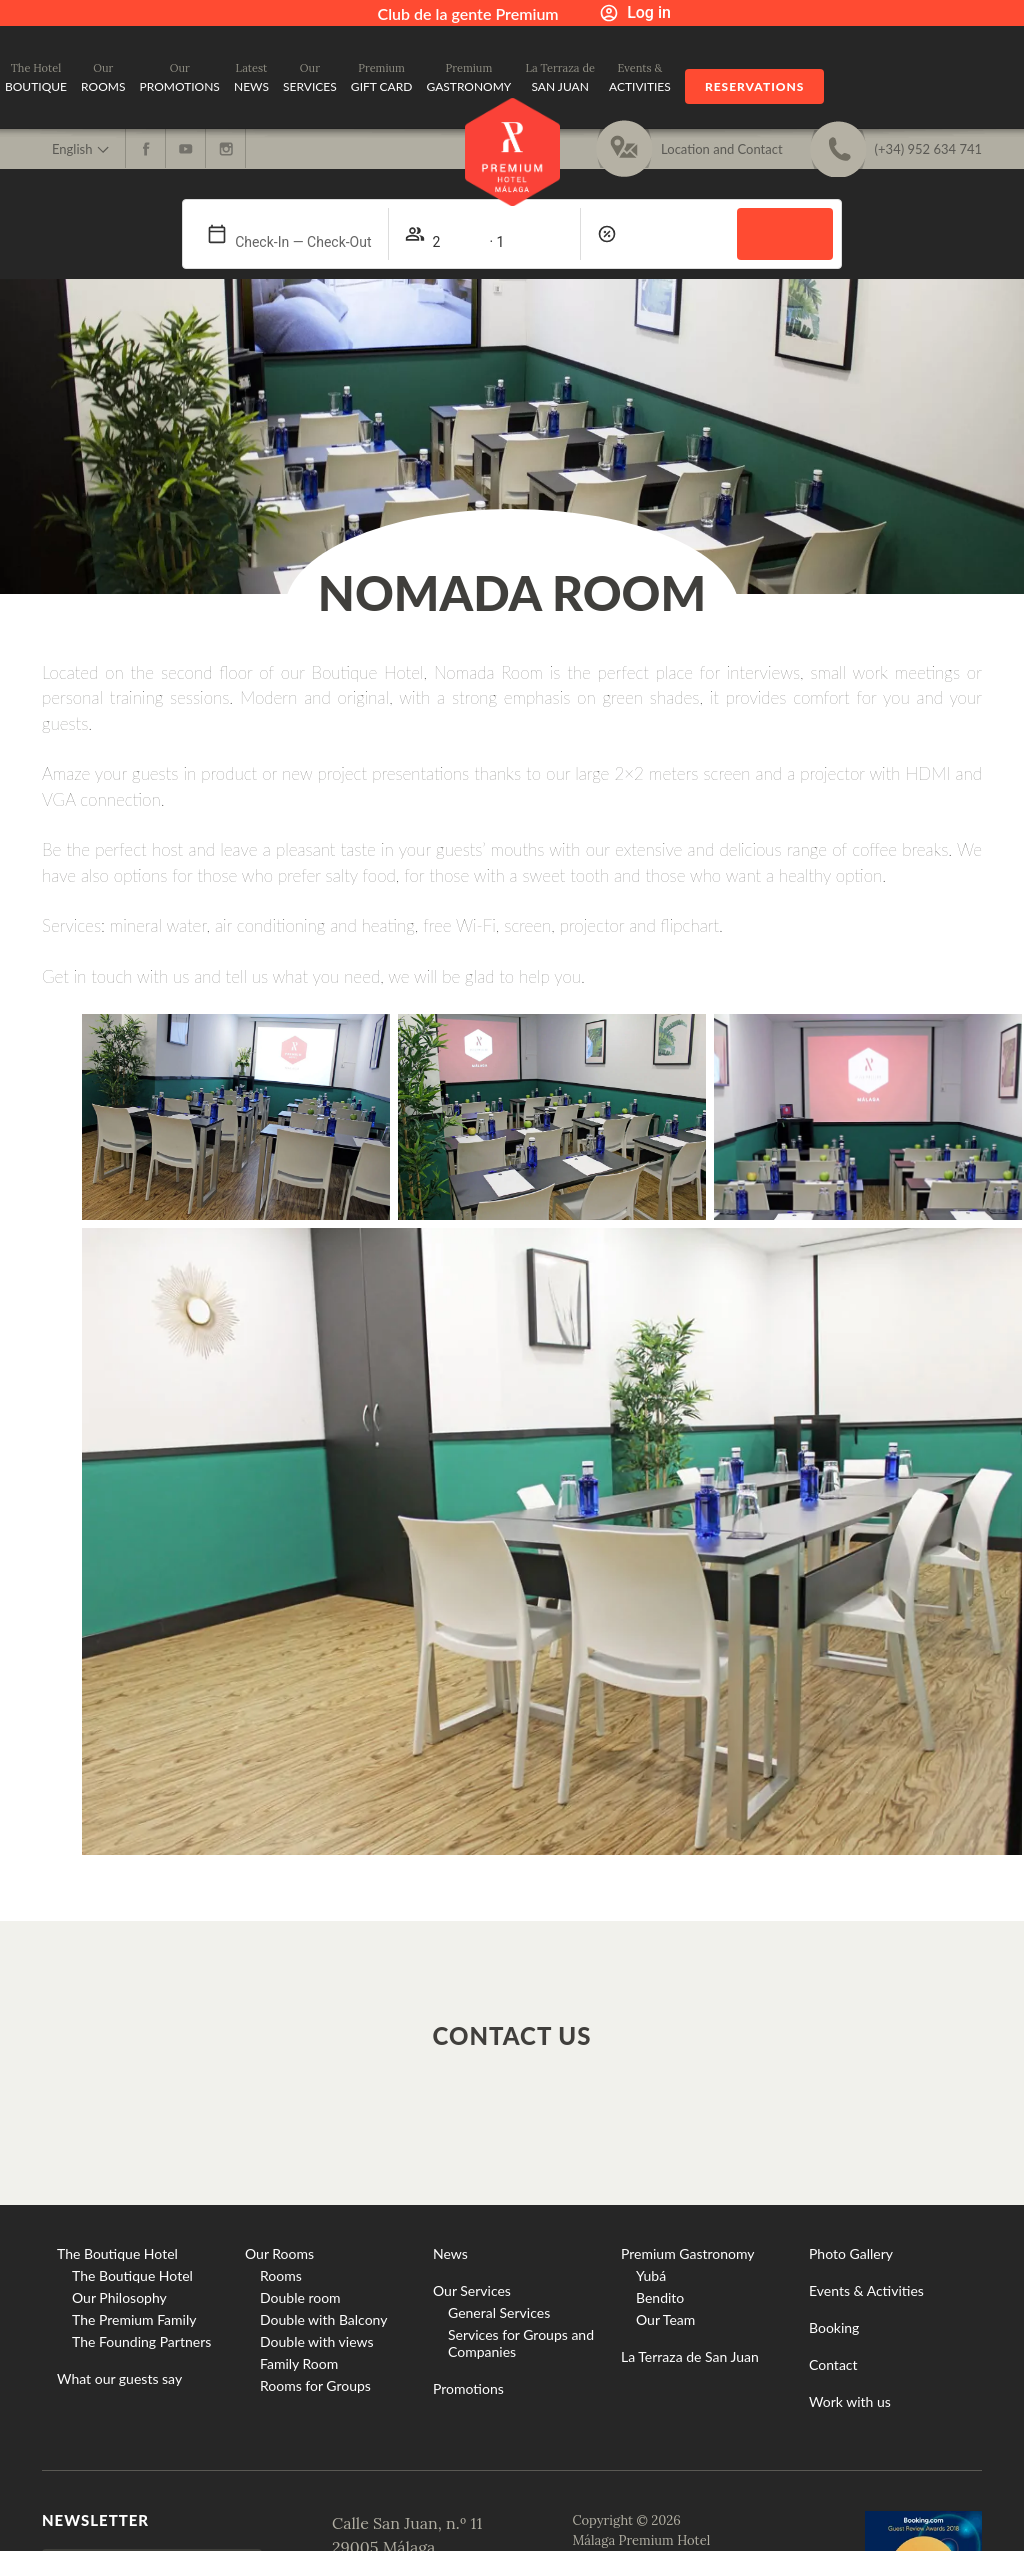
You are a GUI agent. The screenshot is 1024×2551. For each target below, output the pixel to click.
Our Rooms (279, 2253)
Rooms (281, 2275)
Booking (834, 2327)
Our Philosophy (119, 2297)
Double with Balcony (323, 2319)
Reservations (755, 86)
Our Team (665, 2319)
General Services (499, 2312)
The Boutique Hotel (117, 2253)
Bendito (660, 2297)
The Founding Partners (141, 2341)
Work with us (850, 2401)
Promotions (468, 2388)
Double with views (316, 2341)
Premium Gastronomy (688, 2253)
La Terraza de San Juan (690, 2356)
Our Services (472, 2290)
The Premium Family (134, 2319)
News (450, 2253)
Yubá (651, 2275)
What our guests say (119, 2378)
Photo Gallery (851, 2253)
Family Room (299, 2363)
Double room (300, 2297)
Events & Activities (866, 2290)
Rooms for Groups (315, 2385)
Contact (833, 2364)
